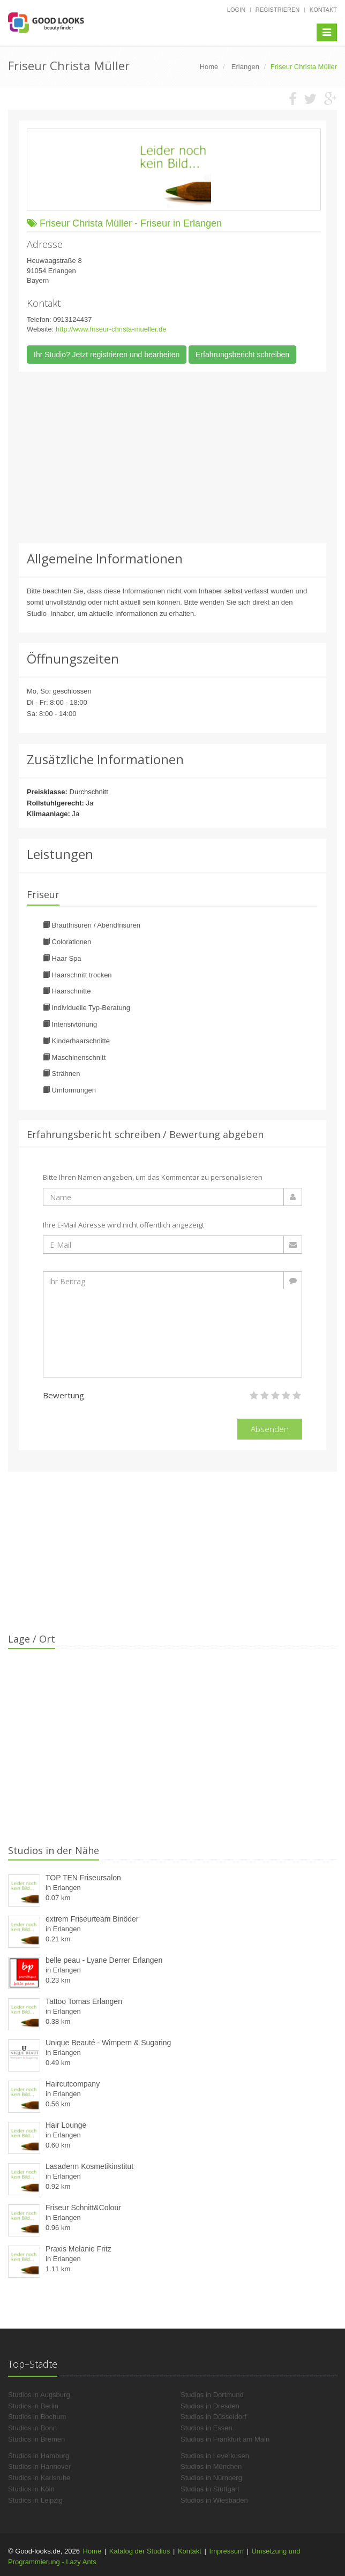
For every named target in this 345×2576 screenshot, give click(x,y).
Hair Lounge (66, 2125)
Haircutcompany (73, 2084)
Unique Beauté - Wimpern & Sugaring (108, 2042)
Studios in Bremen (36, 2439)
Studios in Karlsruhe (39, 2478)
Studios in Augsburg (39, 2395)
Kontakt (323, 9)
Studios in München (211, 2466)
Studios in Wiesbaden (214, 2500)
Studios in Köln (31, 2489)
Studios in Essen (206, 2428)
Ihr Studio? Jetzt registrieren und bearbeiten (106, 354)
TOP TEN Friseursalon (83, 1877)
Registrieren (278, 9)
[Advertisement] (172, 457)
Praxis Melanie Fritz (78, 2248)
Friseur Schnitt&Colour (83, 2207)
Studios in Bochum (37, 2417)
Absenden (270, 1428)
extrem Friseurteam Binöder (92, 1919)
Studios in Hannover (39, 2466)
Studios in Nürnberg (211, 2478)
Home (92, 2551)
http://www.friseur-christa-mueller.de (111, 329)
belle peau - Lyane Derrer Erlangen (104, 1960)
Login (236, 9)
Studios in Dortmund (212, 2395)
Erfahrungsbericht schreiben (242, 354)
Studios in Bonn (32, 2428)
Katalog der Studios (139, 2551)
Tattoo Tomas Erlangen (84, 2001)
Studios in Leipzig (35, 2500)
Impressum (226, 2551)
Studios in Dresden (210, 2406)
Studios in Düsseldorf (213, 2417)
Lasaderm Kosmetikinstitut (89, 2166)
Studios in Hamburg (38, 2456)
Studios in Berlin (33, 2406)
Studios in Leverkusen (215, 2456)
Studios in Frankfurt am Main (225, 2439)
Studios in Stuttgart (210, 2489)
